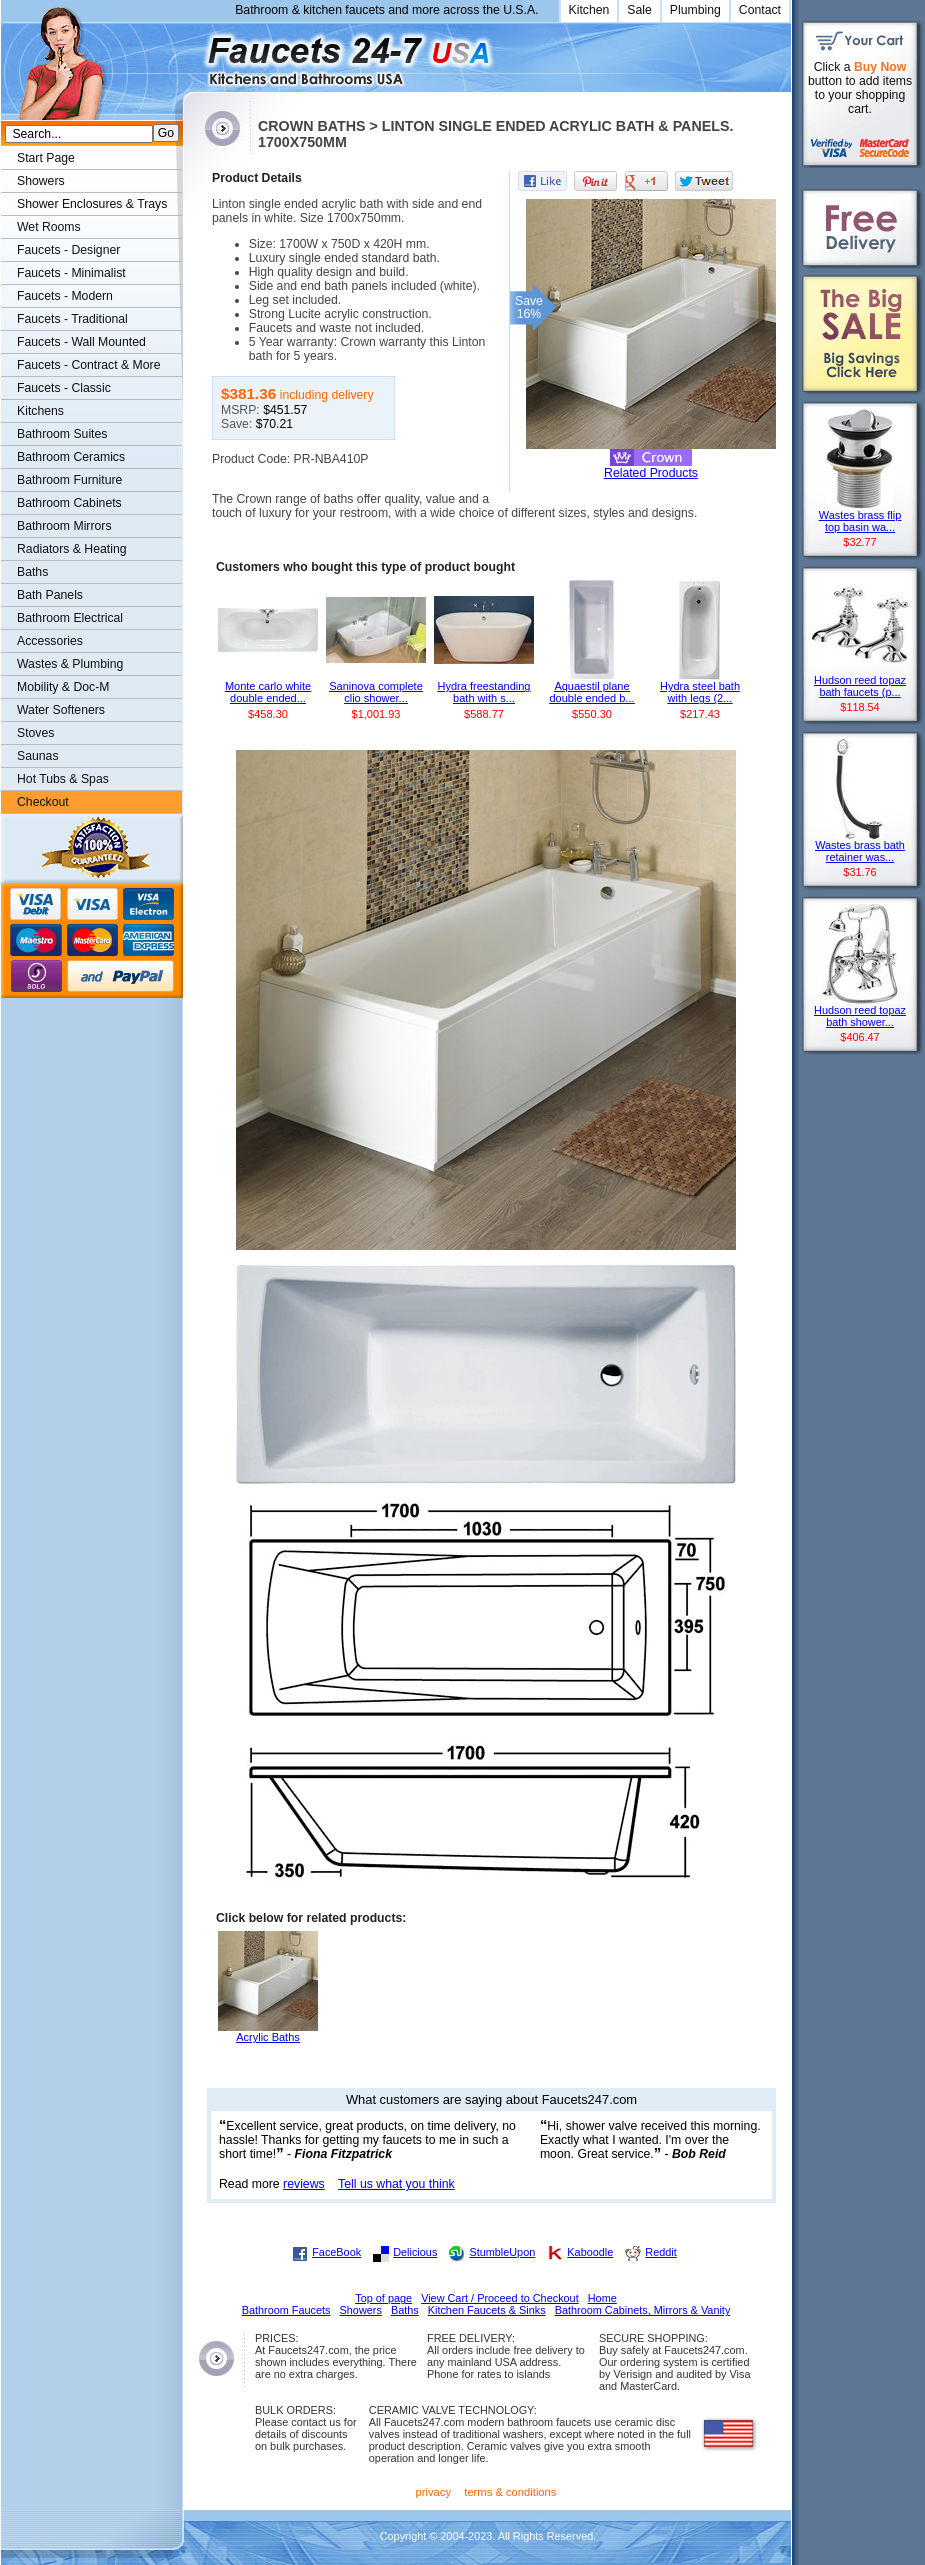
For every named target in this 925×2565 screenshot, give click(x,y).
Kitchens (40, 411)
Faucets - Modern (65, 296)
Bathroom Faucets (286, 2310)
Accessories (50, 641)
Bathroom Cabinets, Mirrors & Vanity (643, 2310)
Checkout (43, 802)
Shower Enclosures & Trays (92, 204)
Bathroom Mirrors (64, 526)
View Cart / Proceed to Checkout (500, 2298)
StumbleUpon (502, 2252)
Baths (32, 572)
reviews (304, 2184)
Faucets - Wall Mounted (81, 342)
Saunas (38, 756)
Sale (639, 10)
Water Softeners (61, 710)
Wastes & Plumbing (70, 664)
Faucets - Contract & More (88, 365)
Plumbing (695, 10)
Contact (760, 10)
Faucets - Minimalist (71, 273)
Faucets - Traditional (72, 319)
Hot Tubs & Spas (63, 779)
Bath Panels (50, 595)
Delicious (415, 2252)
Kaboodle (590, 2252)
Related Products (651, 473)
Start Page (46, 158)
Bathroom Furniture (69, 480)
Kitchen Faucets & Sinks (487, 2310)
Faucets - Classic (64, 388)
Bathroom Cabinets (69, 503)
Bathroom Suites (62, 434)
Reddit (660, 2252)
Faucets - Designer (68, 250)
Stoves (35, 733)
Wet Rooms (49, 227)
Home (602, 2298)
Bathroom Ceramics (71, 457)
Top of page (383, 2298)
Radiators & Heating (72, 549)
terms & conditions (510, 2492)
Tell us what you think (396, 2184)
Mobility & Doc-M (63, 687)
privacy (434, 2492)
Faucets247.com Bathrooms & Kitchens (192, 53)
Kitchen (589, 10)
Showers (41, 181)
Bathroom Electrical (70, 618)
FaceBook (336, 2252)
